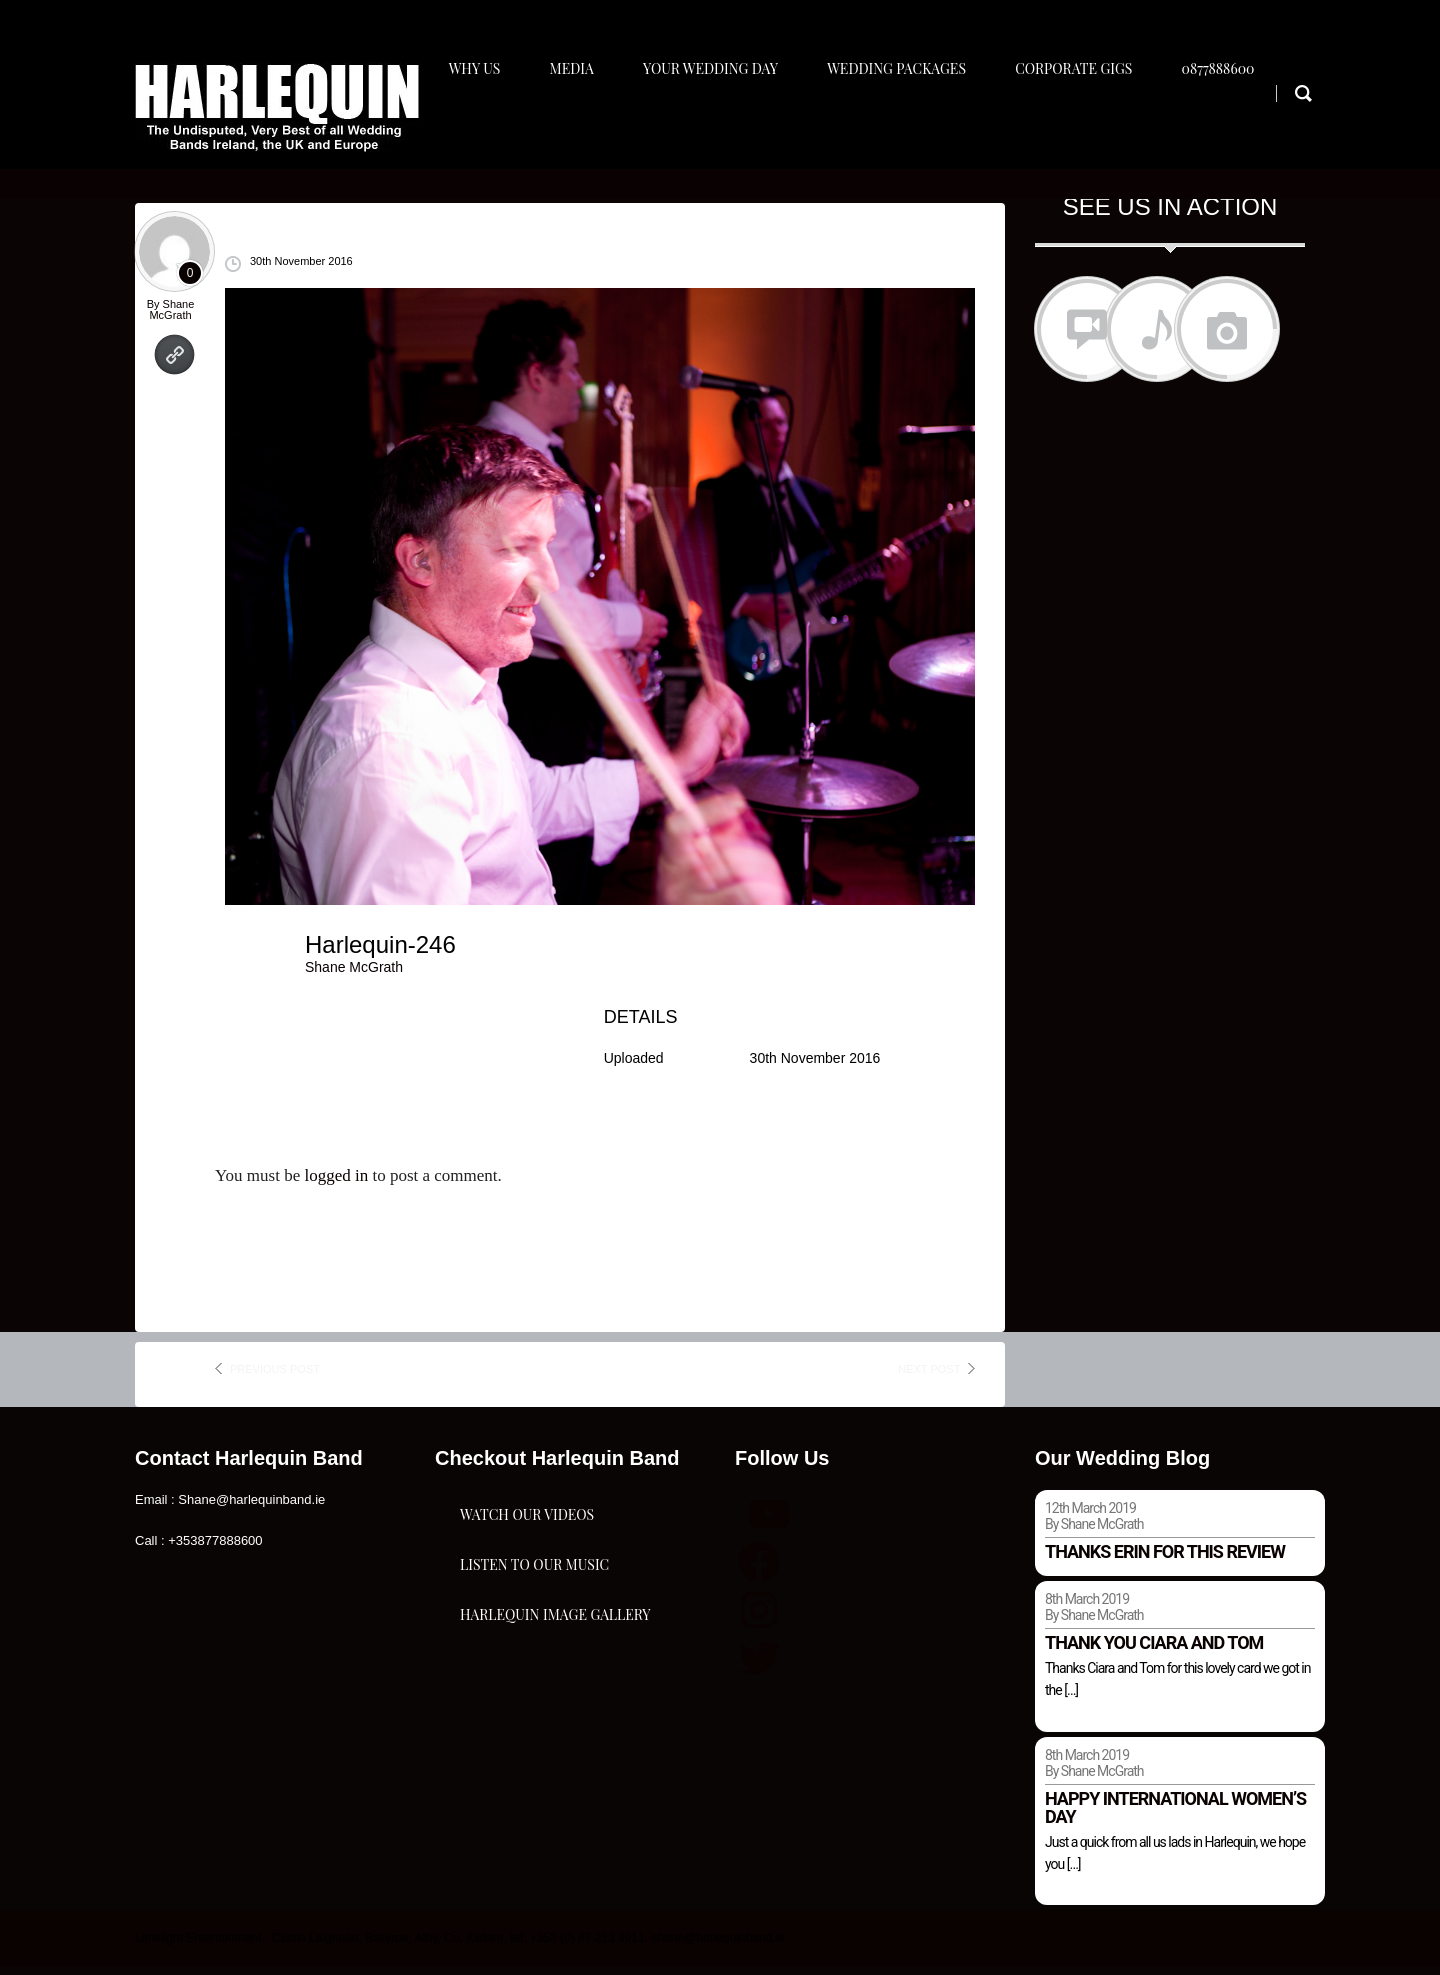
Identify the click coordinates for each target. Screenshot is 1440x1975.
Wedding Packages (908, 126)
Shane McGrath (171, 317)
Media (574, 126)
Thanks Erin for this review (1165, 1559)
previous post (275, 1377)
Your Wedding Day (717, 126)
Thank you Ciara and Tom (1154, 1650)
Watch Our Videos (527, 1547)
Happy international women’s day (1175, 1815)
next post (929, 1377)
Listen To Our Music (534, 1647)
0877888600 (1238, 126)
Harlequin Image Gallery (555, 1747)
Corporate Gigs (1089, 126)
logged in (336, 1184)
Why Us (473, 126)
